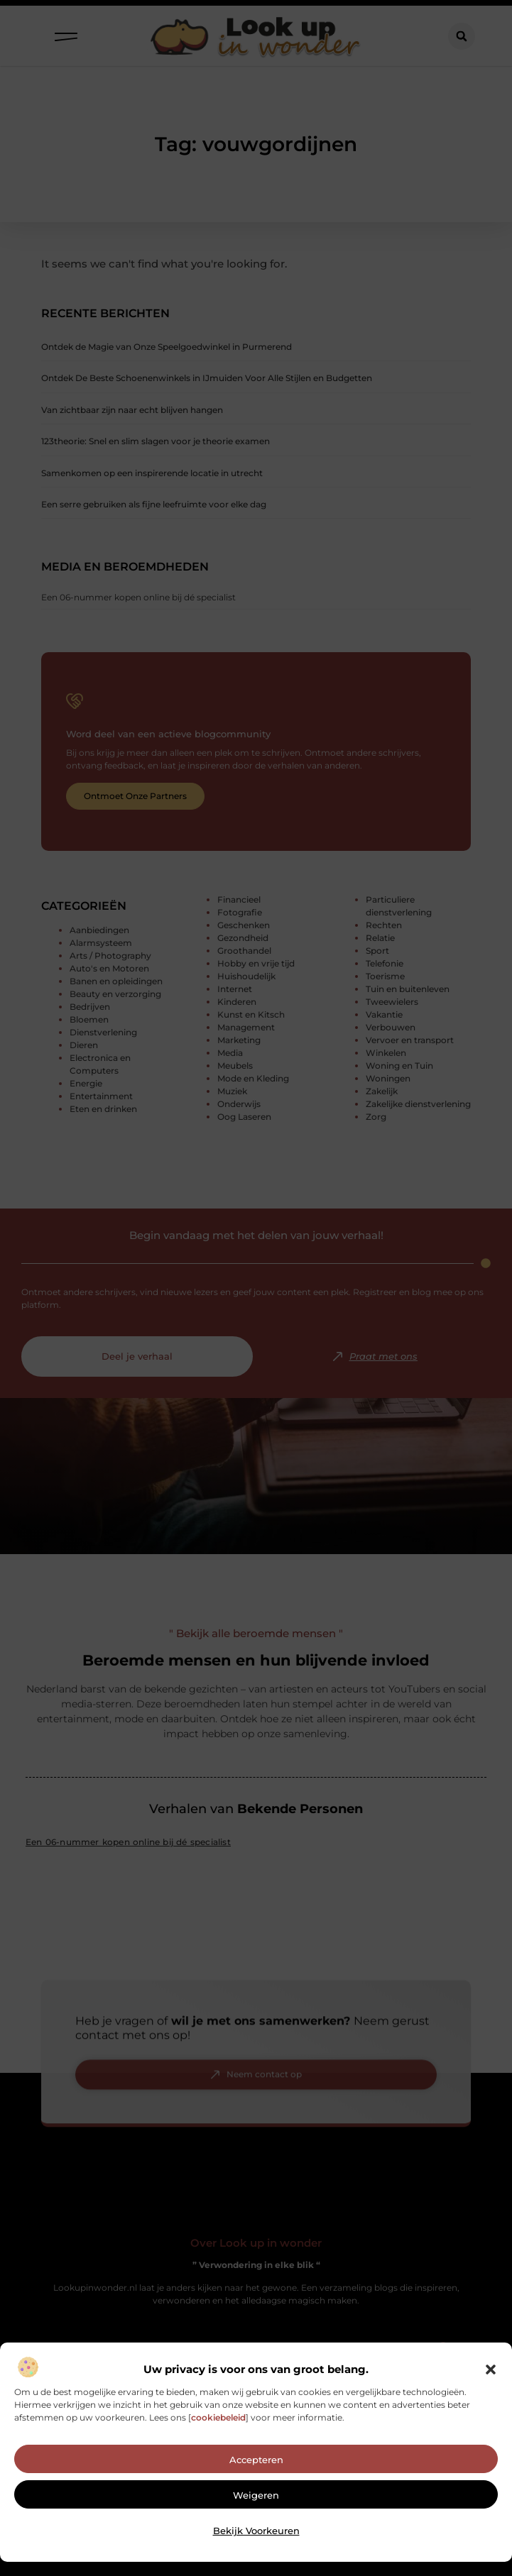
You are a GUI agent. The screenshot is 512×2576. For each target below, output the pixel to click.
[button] (491, 2401)
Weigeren (256, 2526)
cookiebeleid (218, 2448)
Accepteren (256, 2491)
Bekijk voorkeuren (256, 2561)
